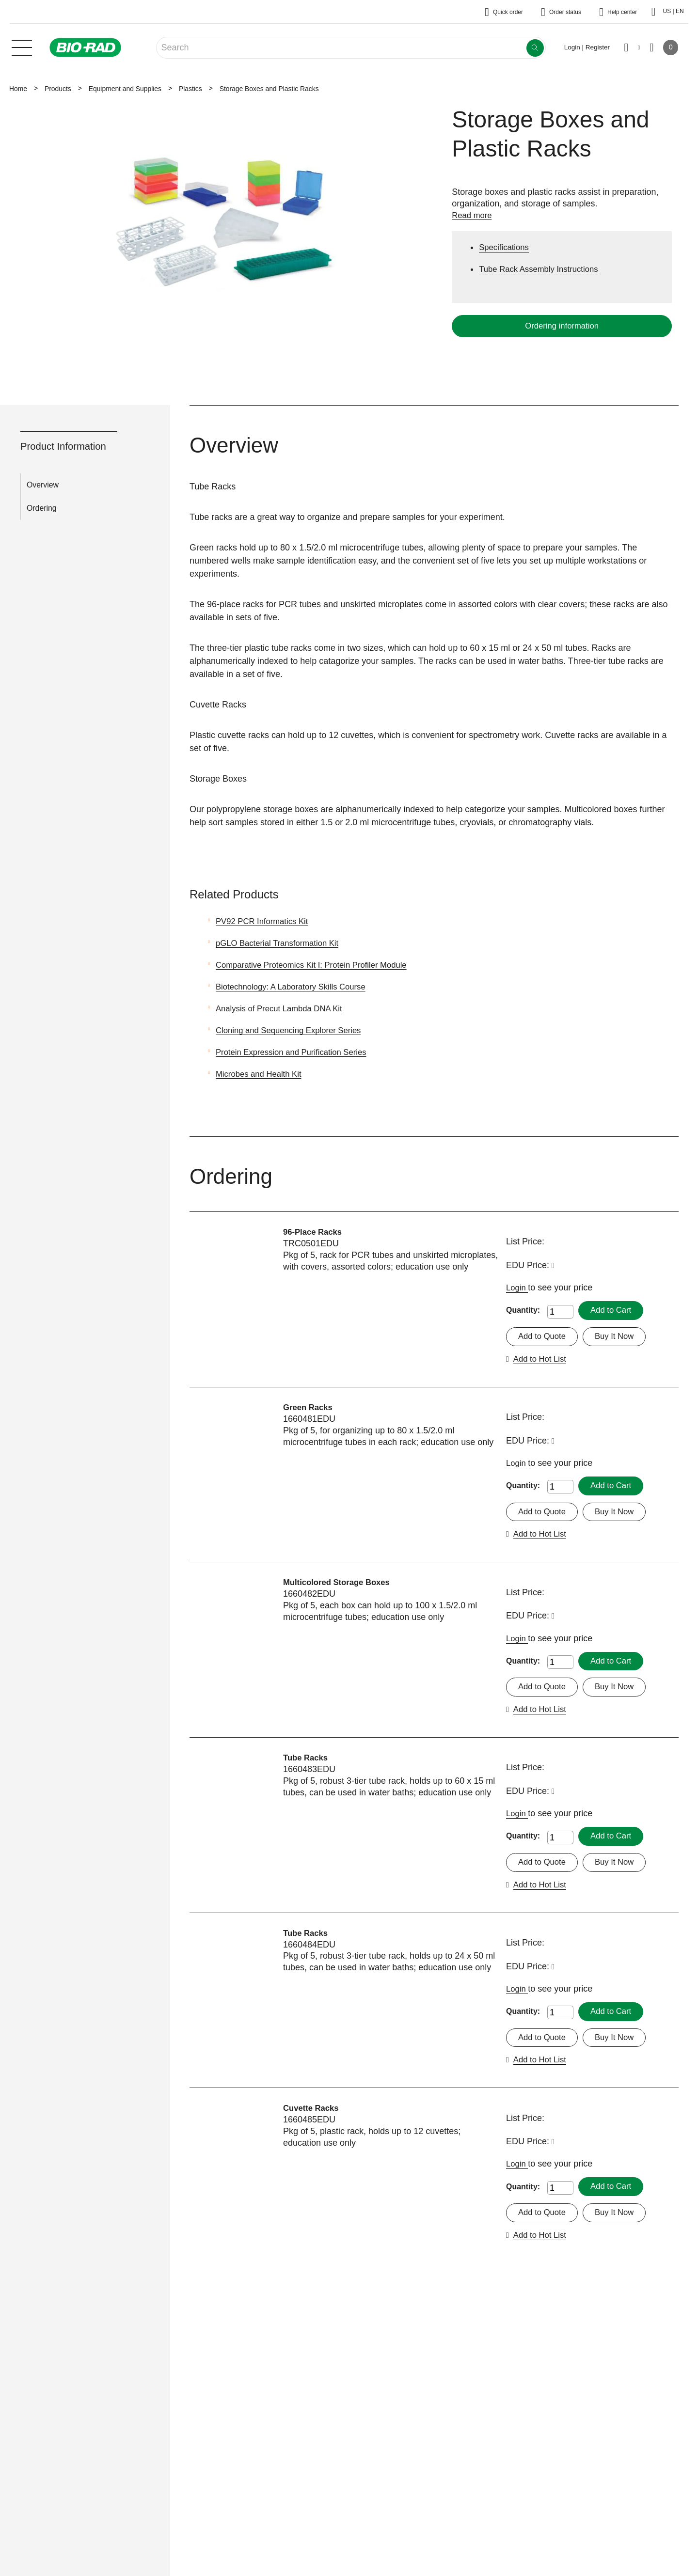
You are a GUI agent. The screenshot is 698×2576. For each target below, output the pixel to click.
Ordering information (562, 326)
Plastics (190, 89)
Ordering (42, 508)
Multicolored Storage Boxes (340, 1584)
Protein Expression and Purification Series (297, 1052)
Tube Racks (307, 1761)
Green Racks (309, 1408)
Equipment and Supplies (125, 89)
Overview (43, 485)
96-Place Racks (315, 1232)
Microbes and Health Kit (262, 1074)
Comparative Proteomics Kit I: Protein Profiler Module (319, 965)
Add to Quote (544, 1337)
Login (518, 1287)
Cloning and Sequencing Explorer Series (294, 1030)
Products (58, 89)
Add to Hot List (542, 1360)
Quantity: (523, 1310)
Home (18, 89)
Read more (473, 215)
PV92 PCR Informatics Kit (266, 921)
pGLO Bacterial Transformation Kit (282, 943)
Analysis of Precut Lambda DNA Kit (284, 1008)
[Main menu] (22, 46)
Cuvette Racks (313, 2114)
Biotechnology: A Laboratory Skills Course (297, 986)
